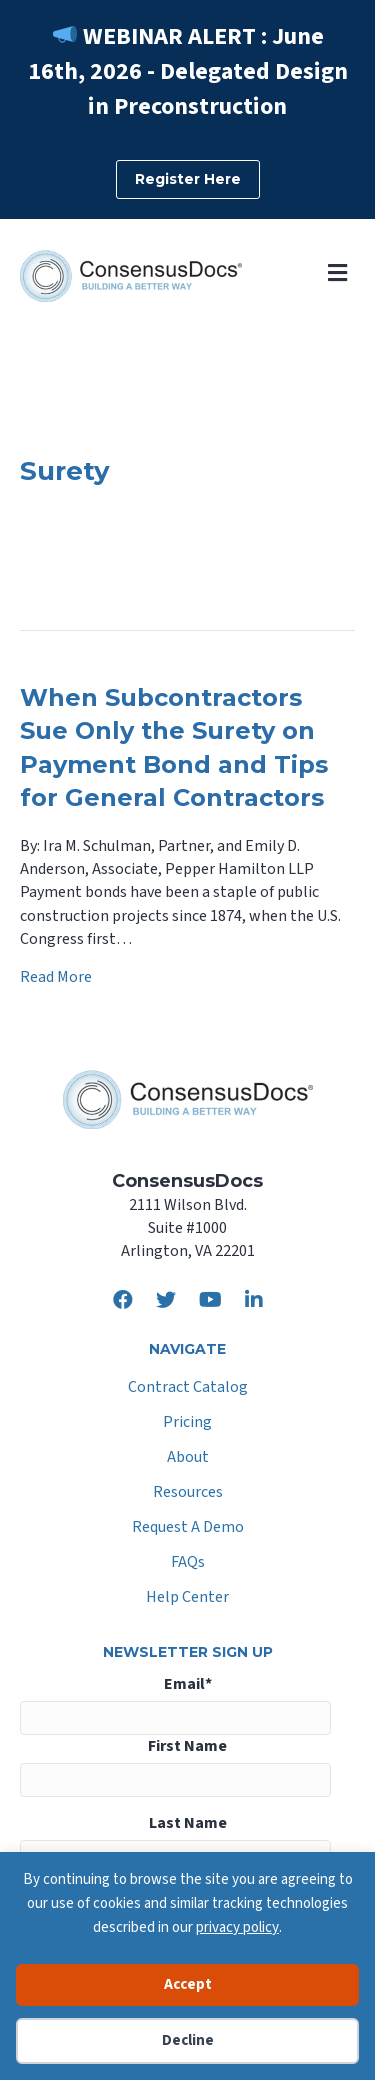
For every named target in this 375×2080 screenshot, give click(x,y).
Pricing (187, 1423)
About (188, 1458)
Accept (188, 1984)
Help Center (187, 1598)
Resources (188, 1493)
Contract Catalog (188, 1388)
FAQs (188, 1563)
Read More (56, 977)
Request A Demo (188, 1528)
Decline (188, 2040)
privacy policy (237, 1927)
